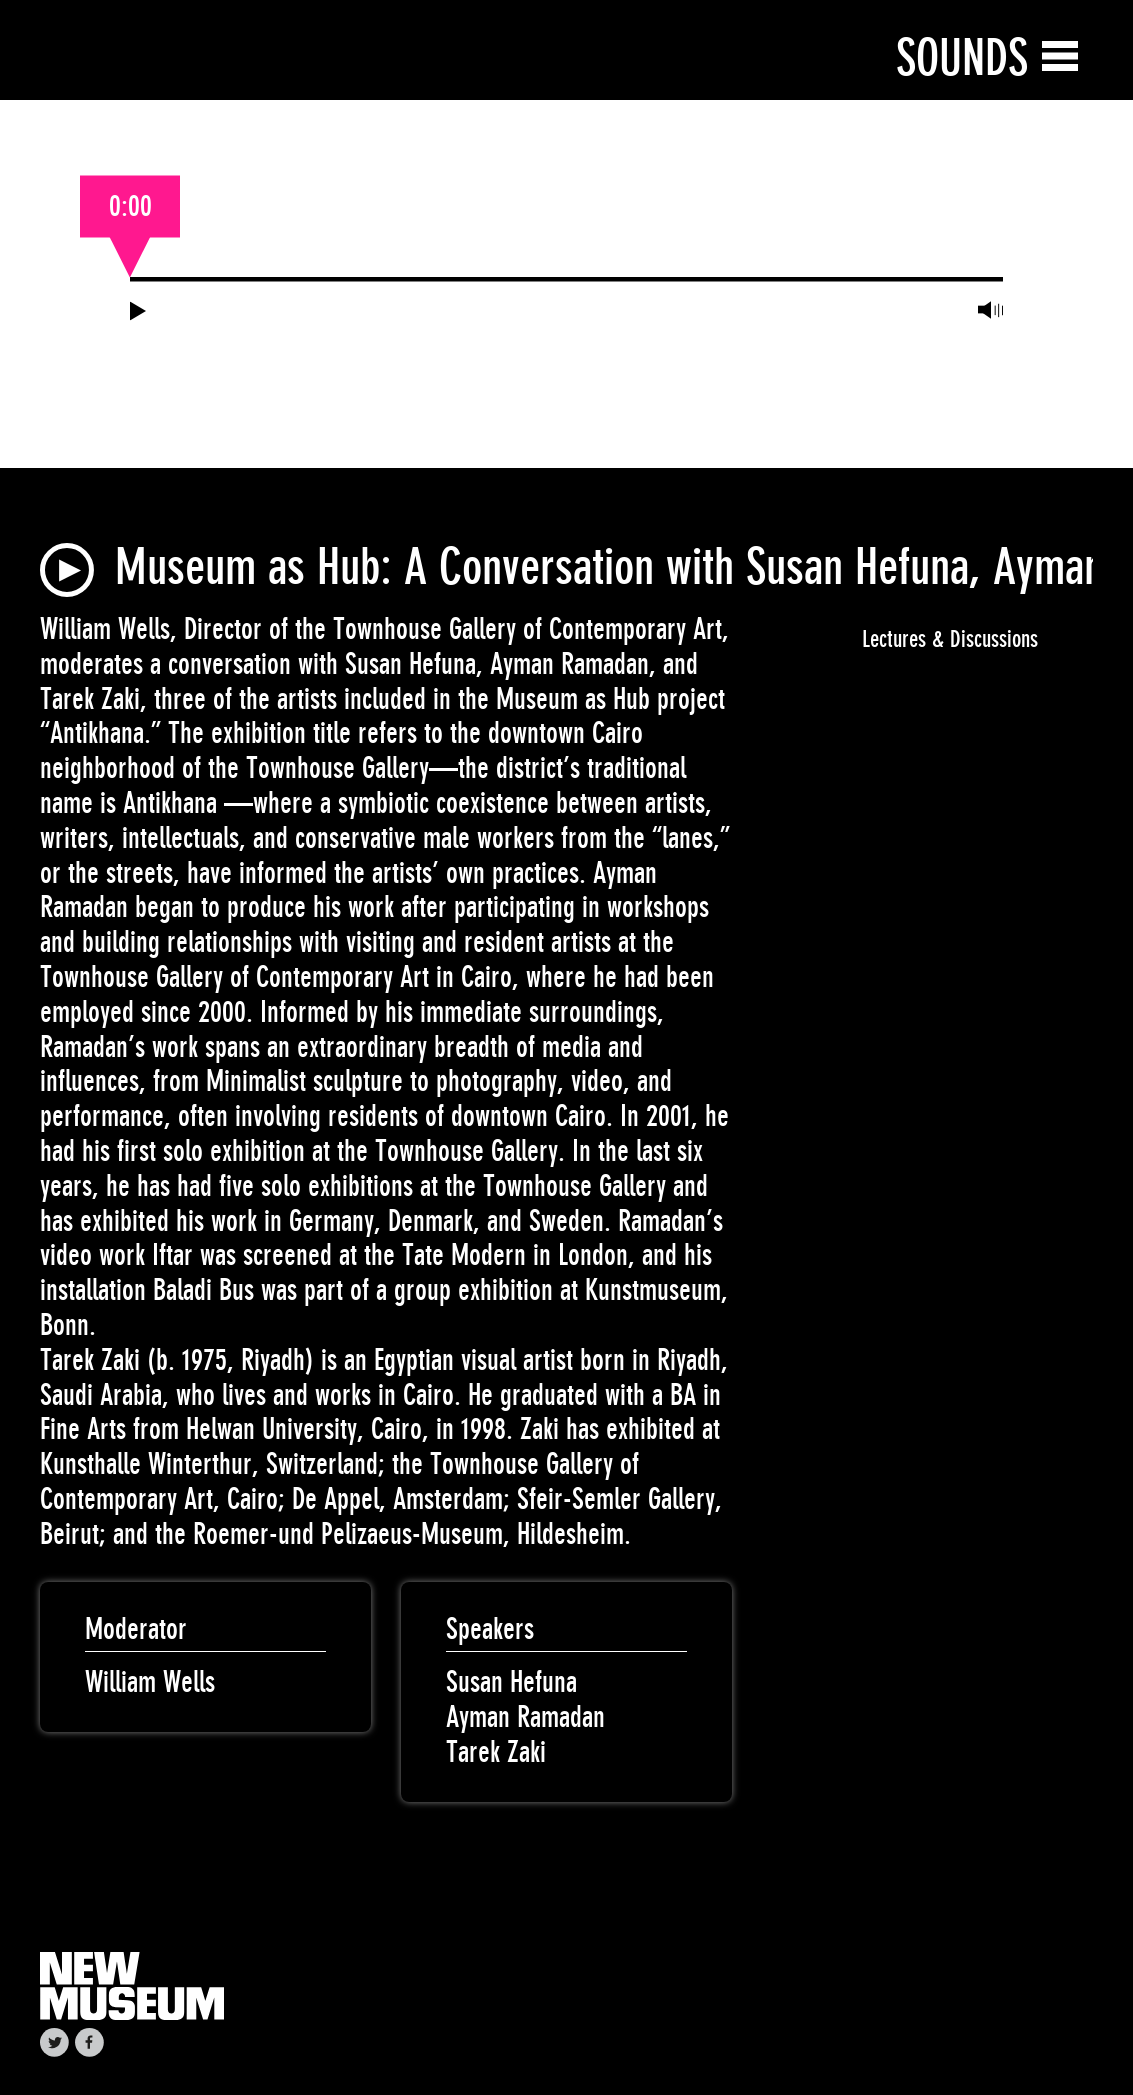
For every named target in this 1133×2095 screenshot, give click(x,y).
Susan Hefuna (511, 1682)
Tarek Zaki (496, 1752)
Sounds (962, 57)
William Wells (150, 1682)
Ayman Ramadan (525, 1717)
